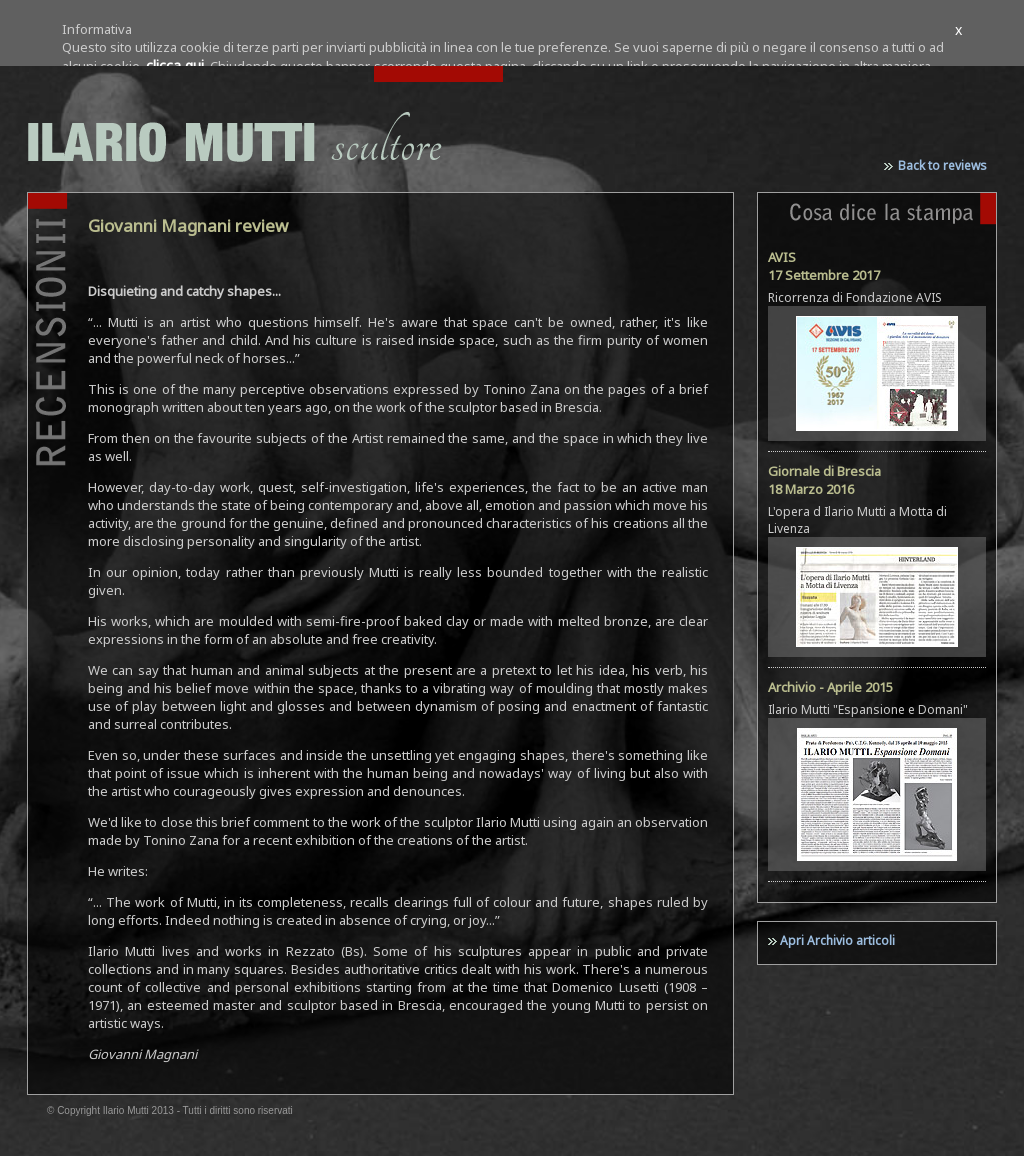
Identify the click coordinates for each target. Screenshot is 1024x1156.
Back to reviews (942, 165)
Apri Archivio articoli (837, 940)
